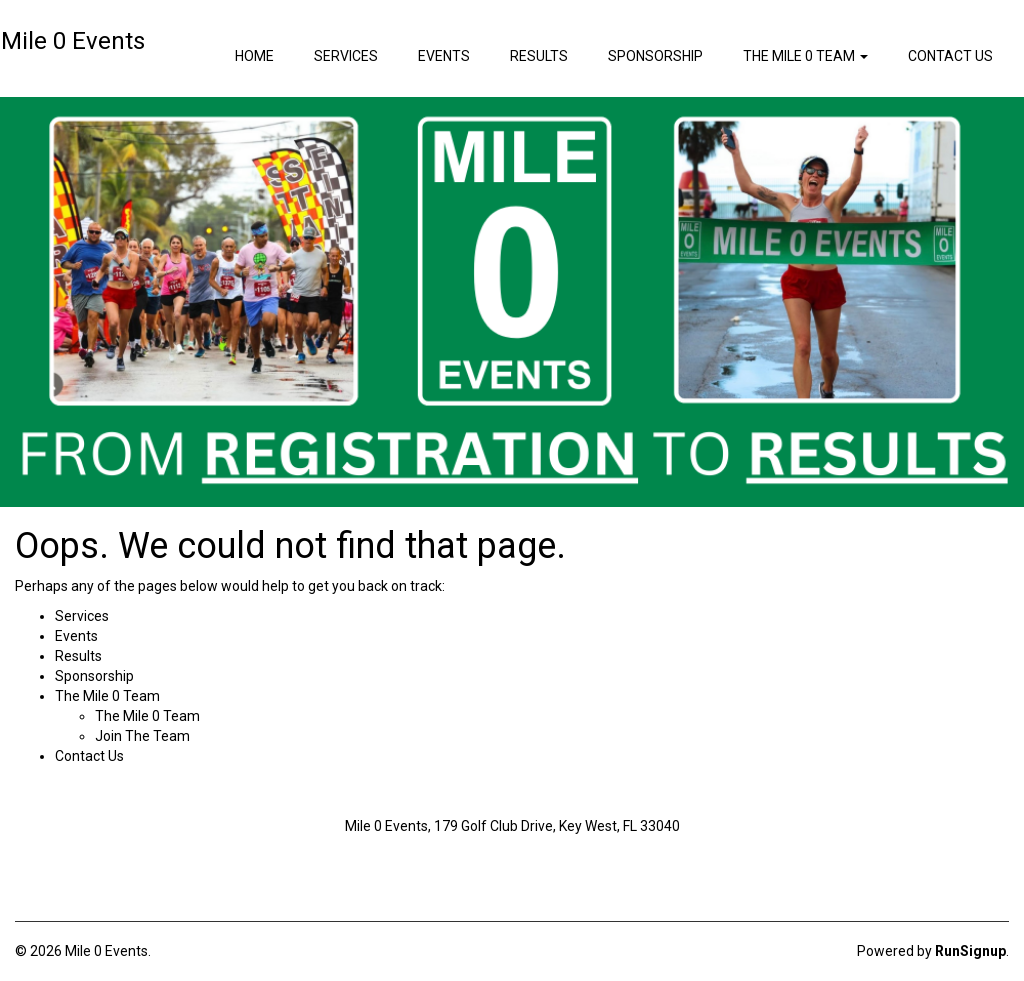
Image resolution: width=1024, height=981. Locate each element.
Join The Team (142, 736)
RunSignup (970, 951)
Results (539, 56)
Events (444, 56)
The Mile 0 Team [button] (805, 56)
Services (346, 56)
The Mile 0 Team (147, 716)
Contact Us (950, 56)
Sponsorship (655, 56)
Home (254, 56)
